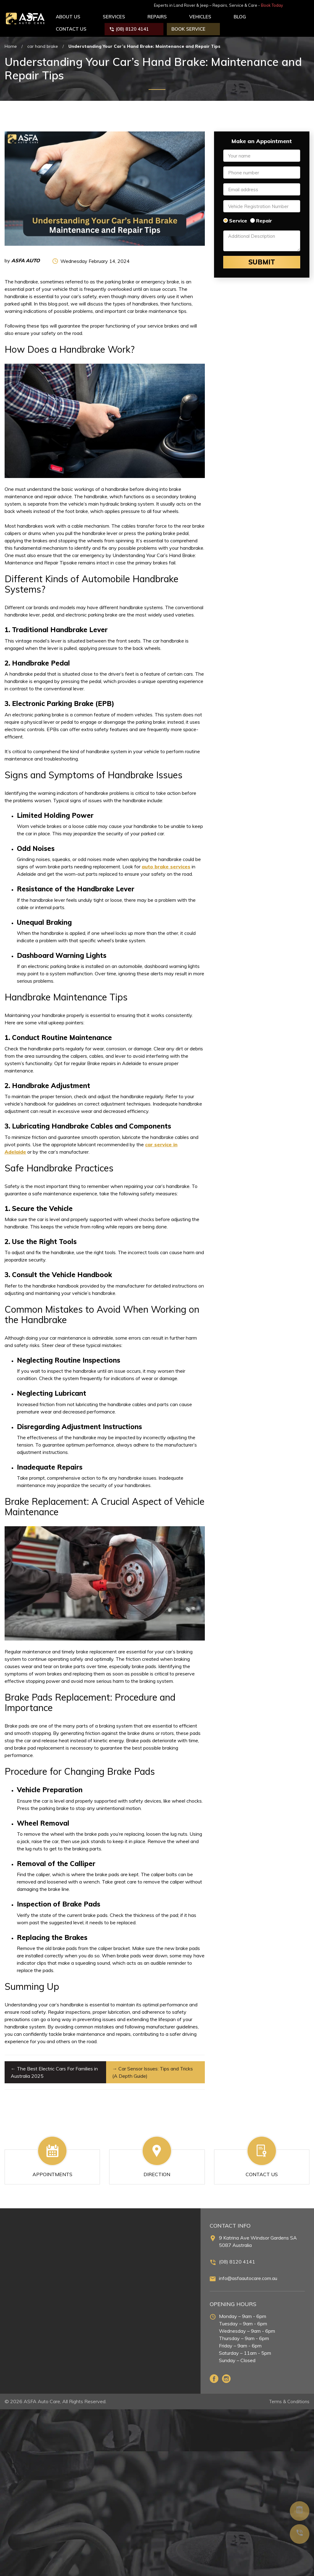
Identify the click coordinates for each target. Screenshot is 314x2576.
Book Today (297, 5)
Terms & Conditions (287, 2397)
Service (238, 216)
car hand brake (42, 41)
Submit (261, 257)
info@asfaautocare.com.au (248, 2274)
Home (11, 41)
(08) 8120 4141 (237, 2257)
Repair (264, 216)
